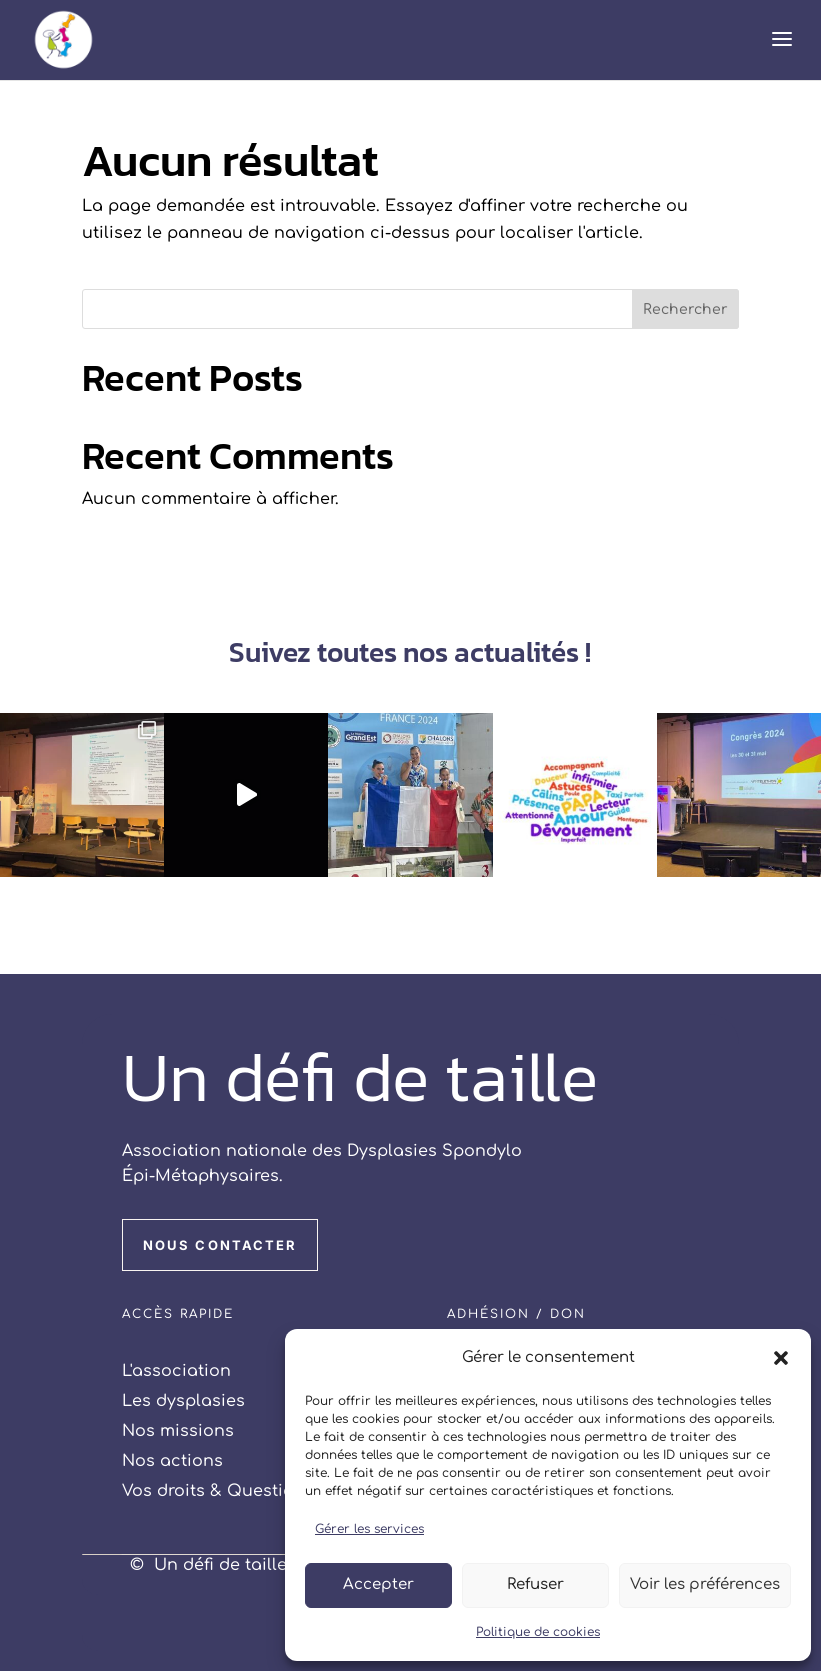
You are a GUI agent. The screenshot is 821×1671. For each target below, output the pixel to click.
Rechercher (685, 309)
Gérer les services (369, 1529)
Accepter (378, 1584)
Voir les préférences (705, 1584)
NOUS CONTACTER (220, 1245)
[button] (781, 1358)
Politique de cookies (538, 1632)
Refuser (535, 1584)
